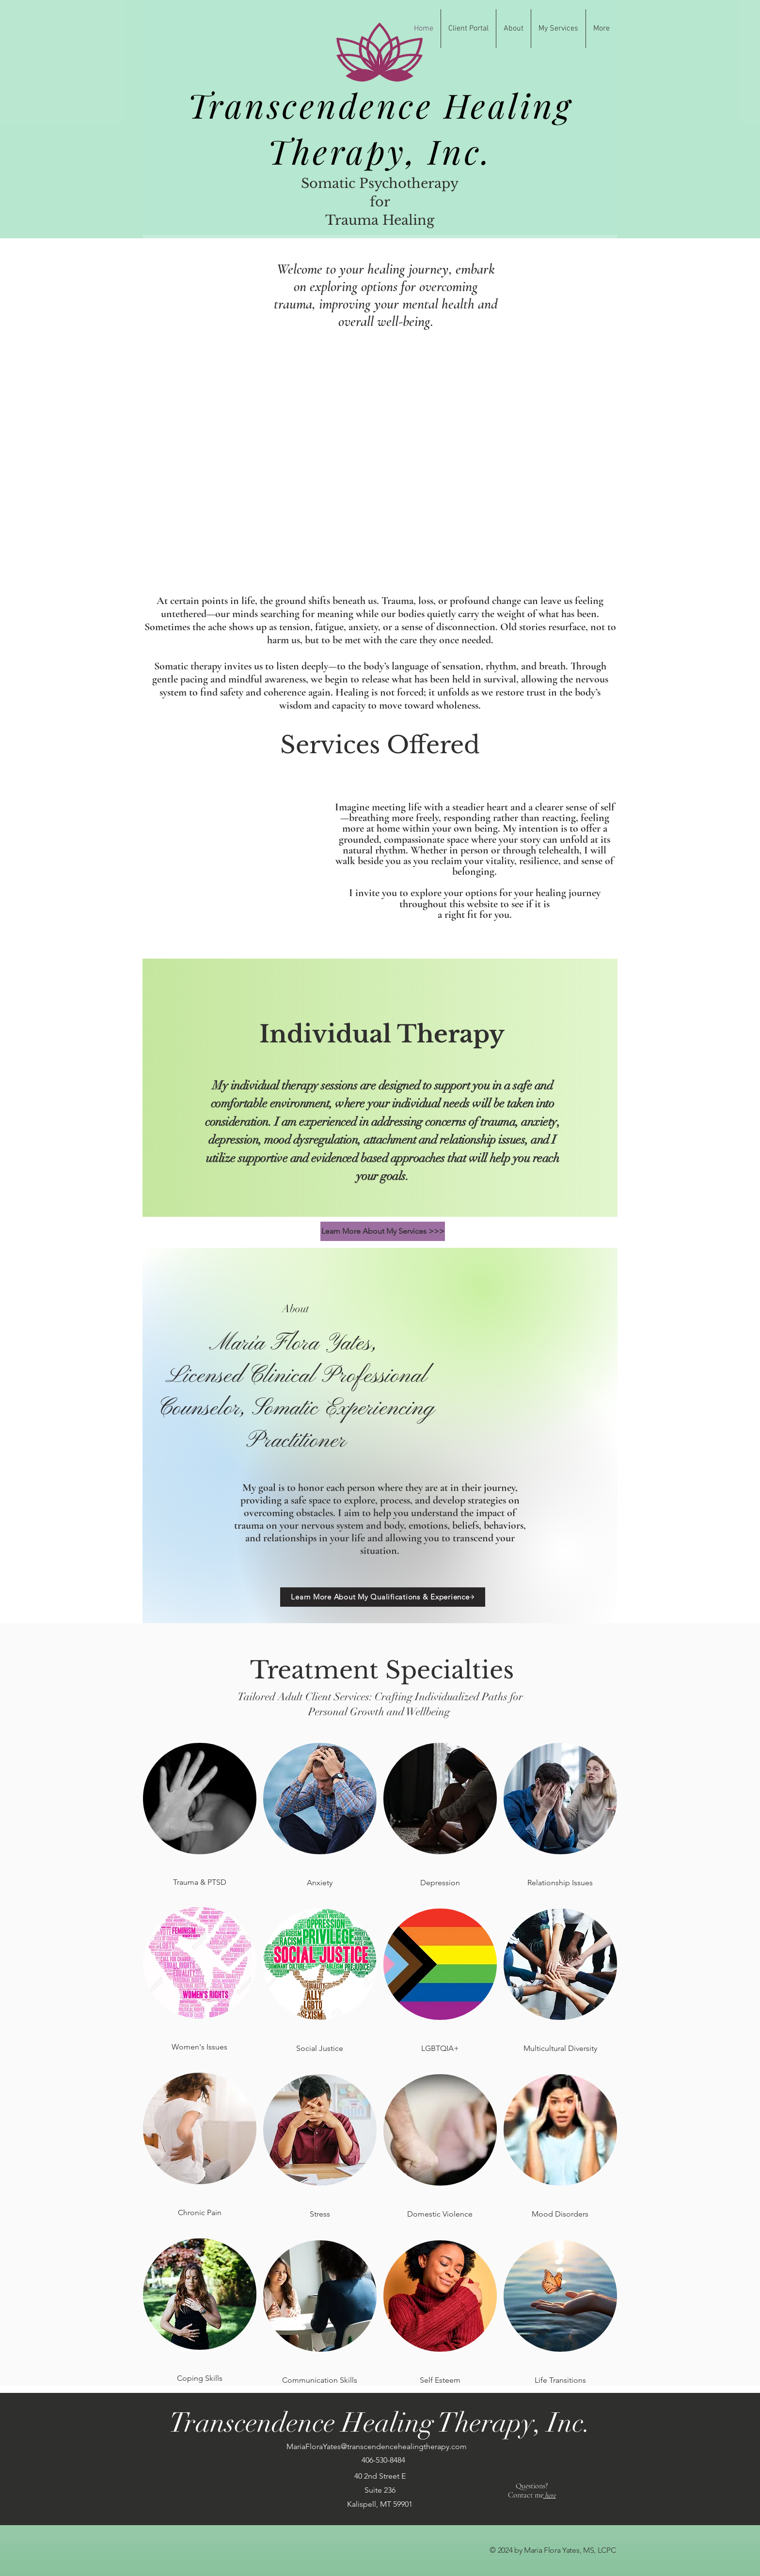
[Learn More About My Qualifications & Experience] (382, 1597)
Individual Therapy (382, 1034)
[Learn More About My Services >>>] (382, 1231)
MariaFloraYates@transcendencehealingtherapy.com (376, 2446)
